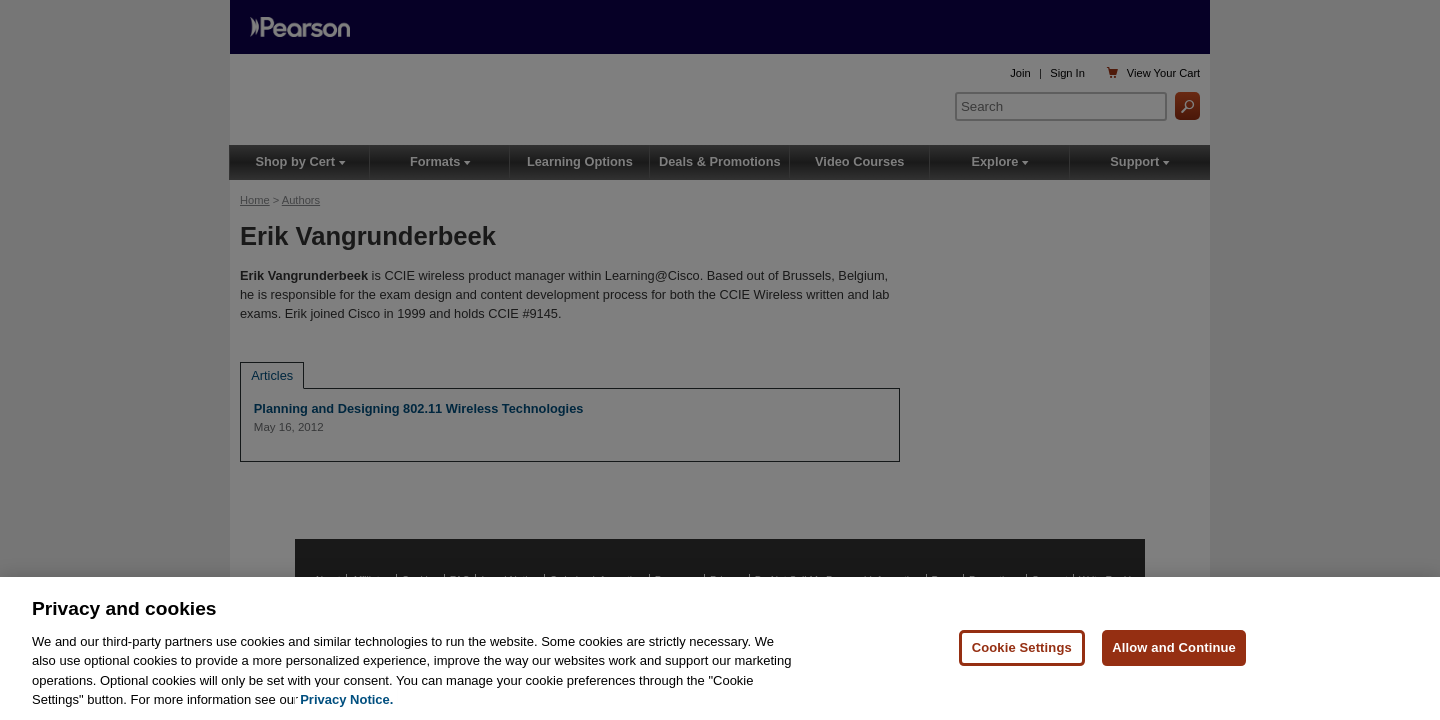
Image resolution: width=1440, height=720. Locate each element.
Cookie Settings (1022, 648)
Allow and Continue (1174, 648)
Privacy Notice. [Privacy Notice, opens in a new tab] (346, 700)
